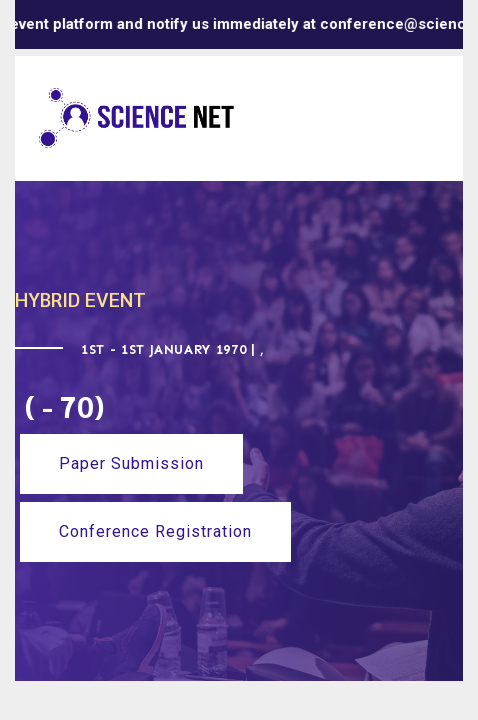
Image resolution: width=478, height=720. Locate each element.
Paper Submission (131, 463)
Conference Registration (155, 531)
